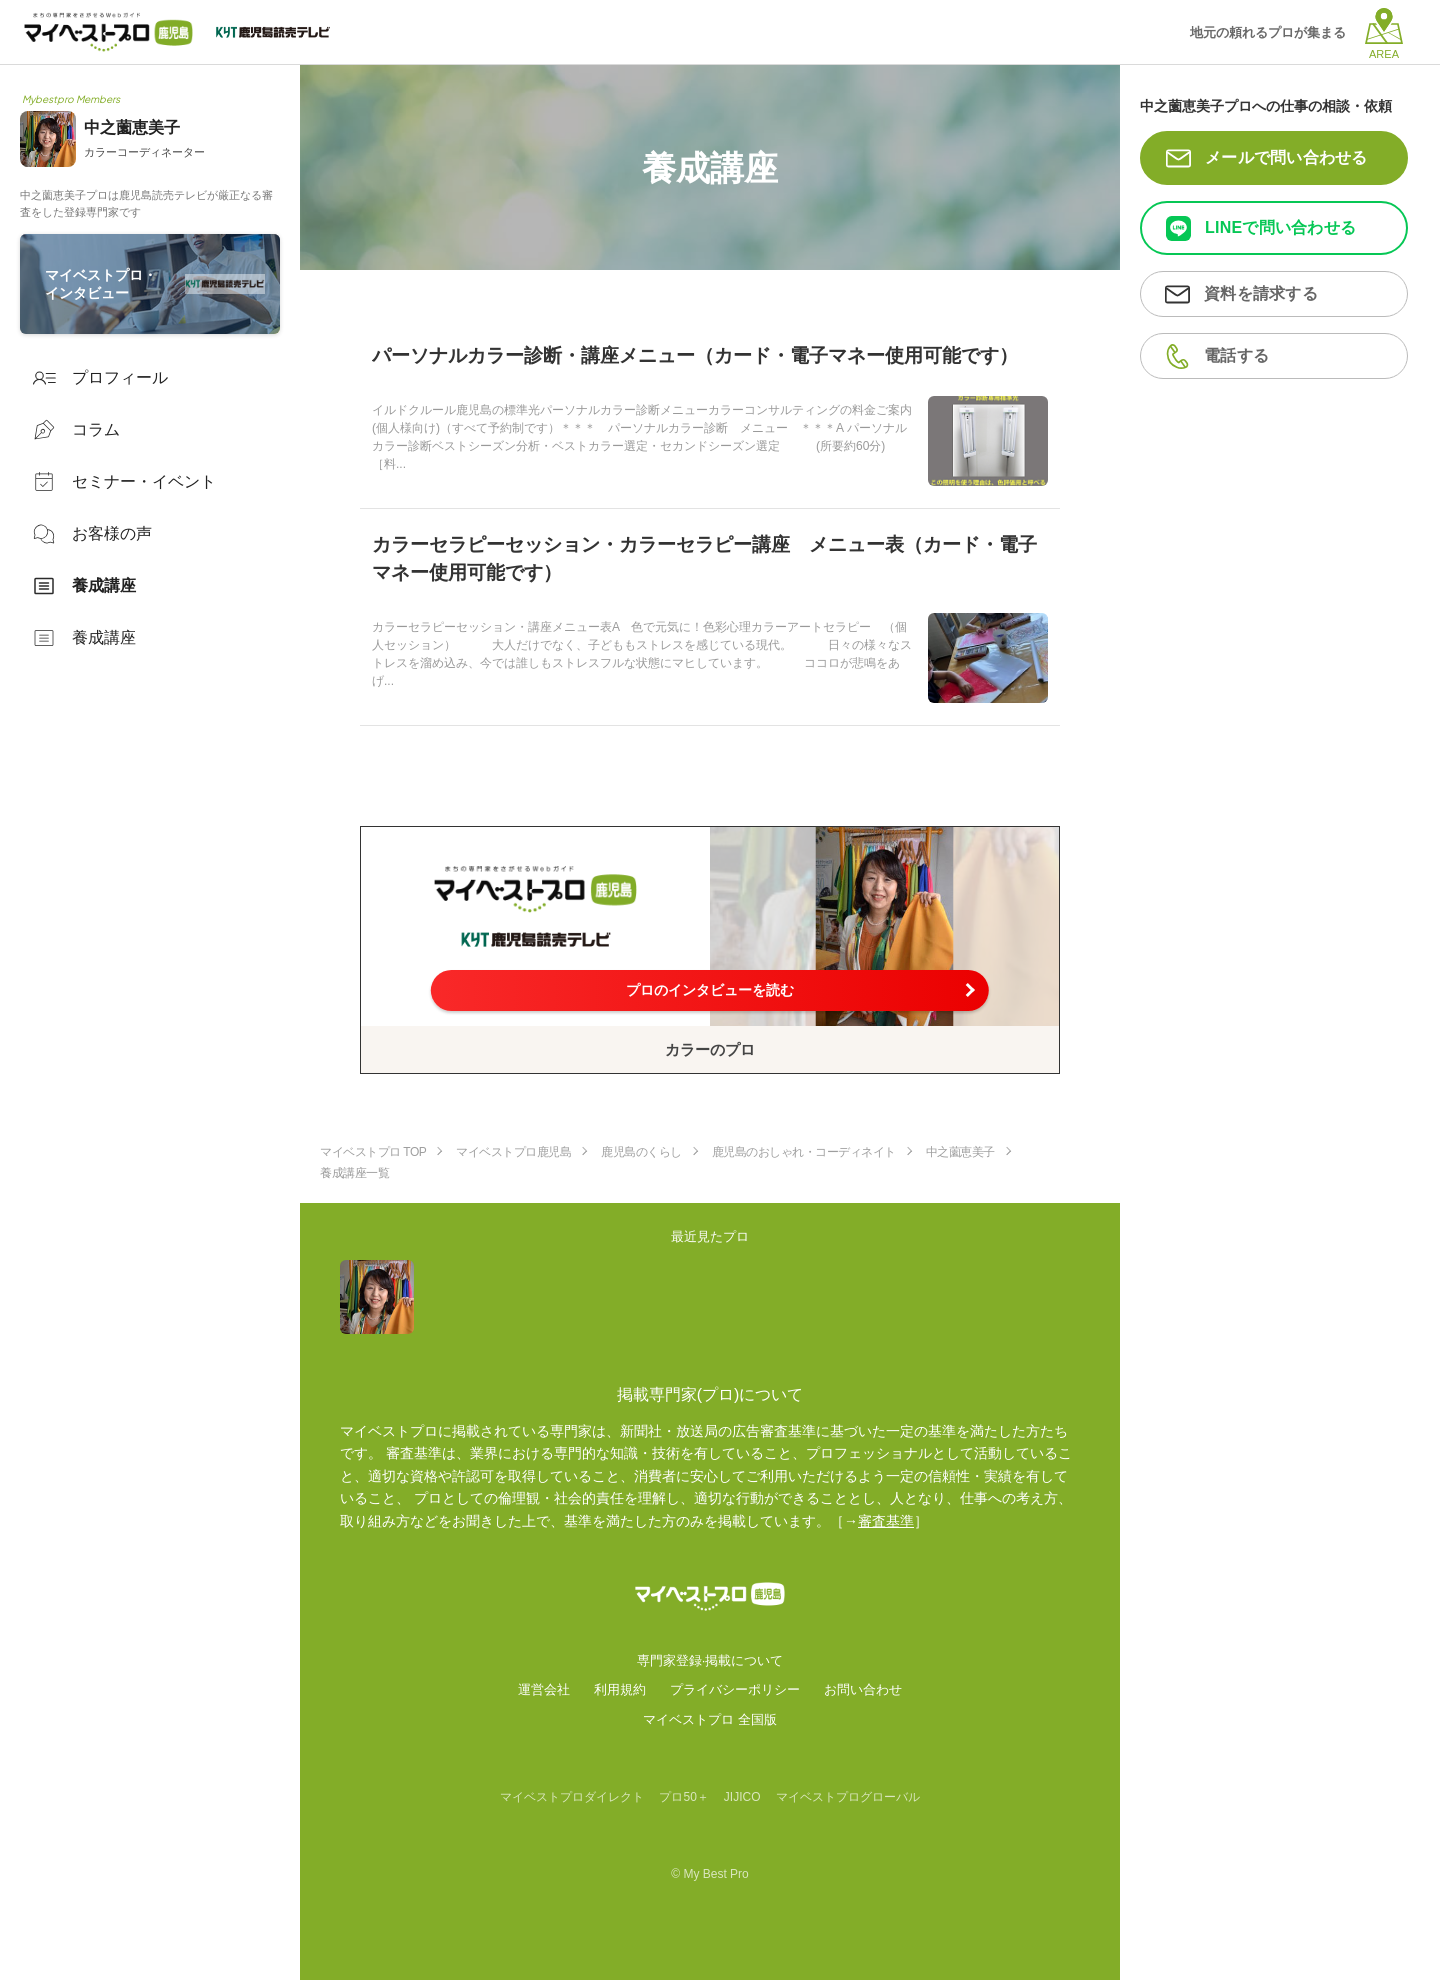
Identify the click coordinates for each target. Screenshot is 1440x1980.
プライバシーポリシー (735, 1689)
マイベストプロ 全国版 (710, 1719)
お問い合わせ (863, 1689)
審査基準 (886, 1521)
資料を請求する (1261, 293)
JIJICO (742, 1797)
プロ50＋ (683, 1797)
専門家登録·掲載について (710, 1660)
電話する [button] (1236, 355)
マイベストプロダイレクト (572, 1797)
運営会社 (544, 1689)
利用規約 (620, 1689)
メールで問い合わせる (1286, 157)
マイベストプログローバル (848, 1797)
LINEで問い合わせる (1280, 227)
